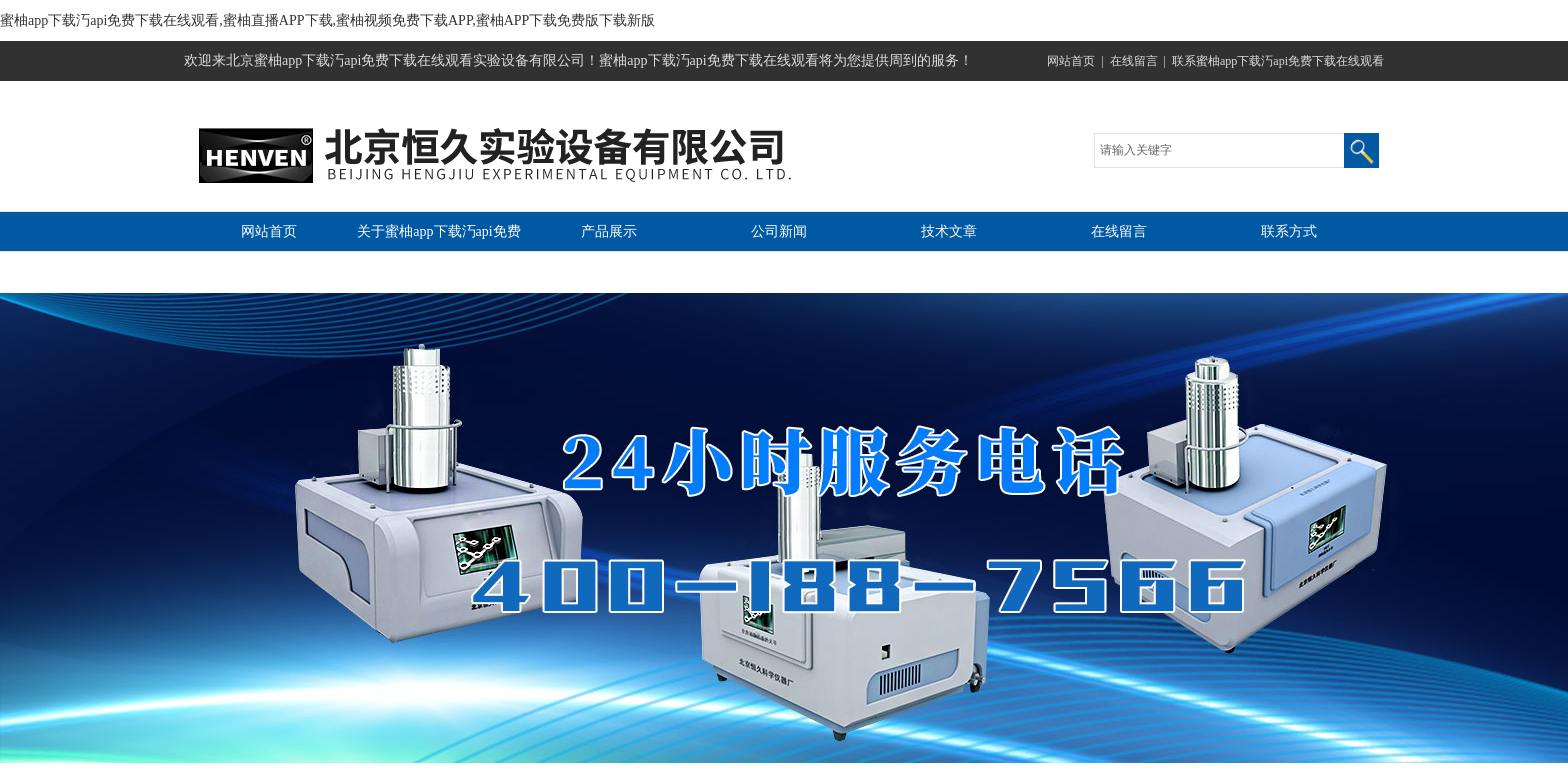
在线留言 (1134, 61)
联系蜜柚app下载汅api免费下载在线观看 (1278, 61)
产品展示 (609, 231)
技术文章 (949, 231)
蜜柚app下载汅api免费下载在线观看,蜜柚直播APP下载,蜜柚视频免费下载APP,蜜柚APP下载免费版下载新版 (327, 20)
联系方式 (1289, 231)
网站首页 (1071, 61)
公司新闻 (779, 231)
